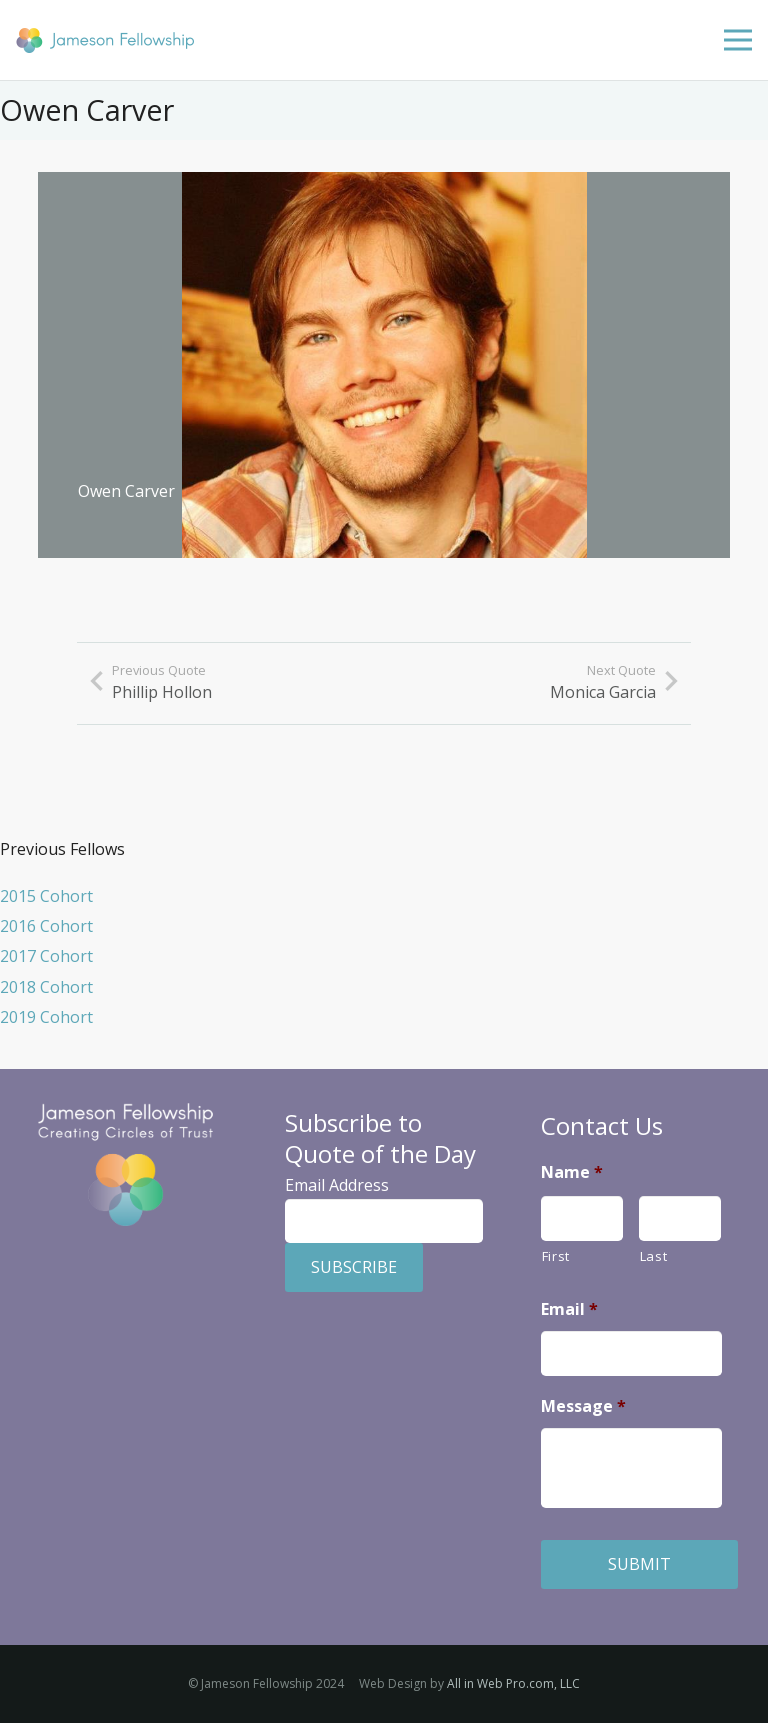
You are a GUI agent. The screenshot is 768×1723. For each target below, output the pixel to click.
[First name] (582, 1218)
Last (654, 1256)
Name (572, 1172)
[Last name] (680, 1218)
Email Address (337, 1185)
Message (583, 1406)
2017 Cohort (46, 956)
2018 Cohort (46, 987)
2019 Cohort (46, 1017)
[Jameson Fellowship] (105, 40)
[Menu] (738, 40)
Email (569, 1309)
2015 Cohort (46, 896)
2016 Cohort (46, 926)
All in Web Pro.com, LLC (513, 1683)
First (556, 1256)
